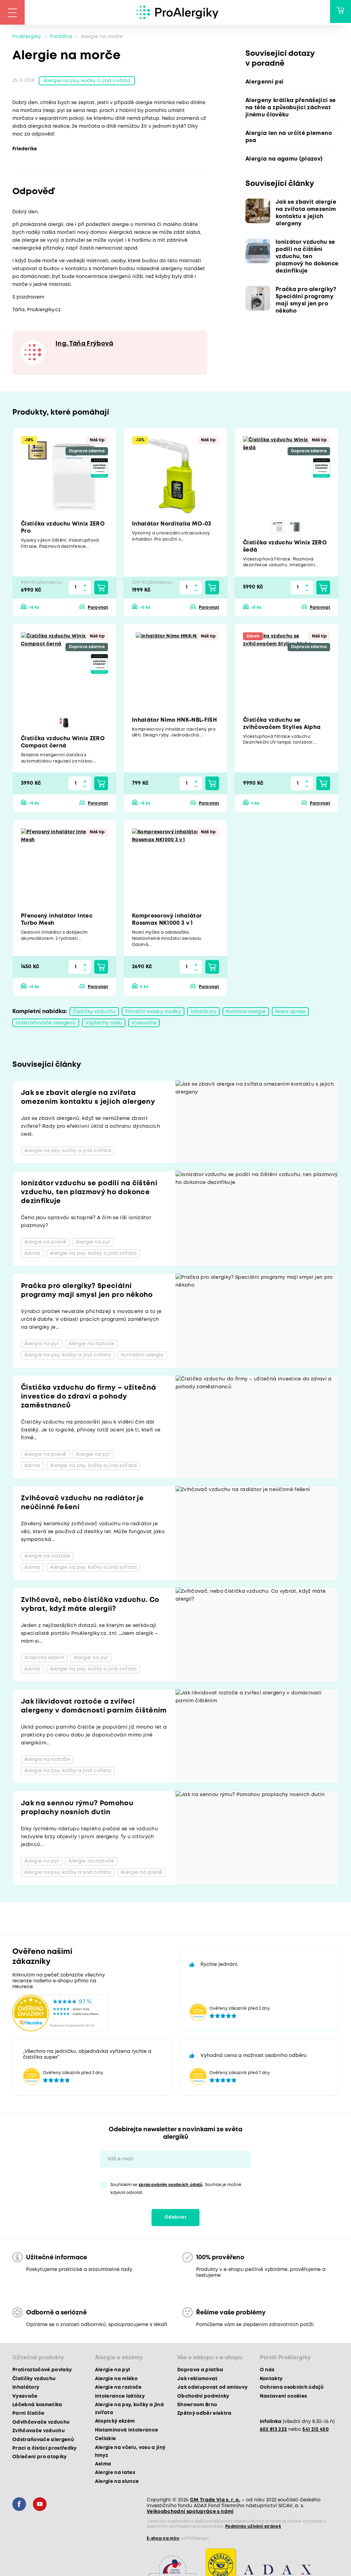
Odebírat (175, 2219)
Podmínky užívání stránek (253, 2528)
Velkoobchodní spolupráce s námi (190, 2514)
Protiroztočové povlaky (42, 2372)
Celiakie (105, 2441)
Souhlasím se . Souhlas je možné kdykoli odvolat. (175, 2191)
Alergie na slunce (117, 2483)
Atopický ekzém (115, 2423)
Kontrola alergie (246, 1013)
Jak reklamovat (197, 2380)
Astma (103, 2466)
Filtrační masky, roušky (153, 1013)
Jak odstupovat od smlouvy (212, 2389)
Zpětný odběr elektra (204, 2415)
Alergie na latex (115, 2475)
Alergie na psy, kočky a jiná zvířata (87, 81)
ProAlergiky (26, 37)
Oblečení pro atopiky (39, 2459)
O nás (267, 2372)
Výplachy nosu (103, 1025)
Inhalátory (203, 1013)
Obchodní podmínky (203, 2398)
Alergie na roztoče (118, 2389)
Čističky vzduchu (94, 1013)
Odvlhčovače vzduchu (41, 2424)
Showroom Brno (197, 2407)
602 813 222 (273, 2431)
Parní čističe (28, 2415)
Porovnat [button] (98, 609)
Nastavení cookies (283, 2398)
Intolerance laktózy (120, 2398)
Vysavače (144, 1025)
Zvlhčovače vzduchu (38, 2433)
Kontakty (271, 2380)
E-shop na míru (163, 2540)
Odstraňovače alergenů (46, 1025)
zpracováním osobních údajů (170, 2187)
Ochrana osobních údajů (292, 2389)
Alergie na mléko (116, 2380)
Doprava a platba (200, 2372)
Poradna (61, 37)
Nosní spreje (290, 1013)
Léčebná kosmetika (37, 2407)
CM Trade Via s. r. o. (215, 2502)
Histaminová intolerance (126, 2432)
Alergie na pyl (112, 2372)
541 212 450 (315, 2431)
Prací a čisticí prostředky (44, 2450)
